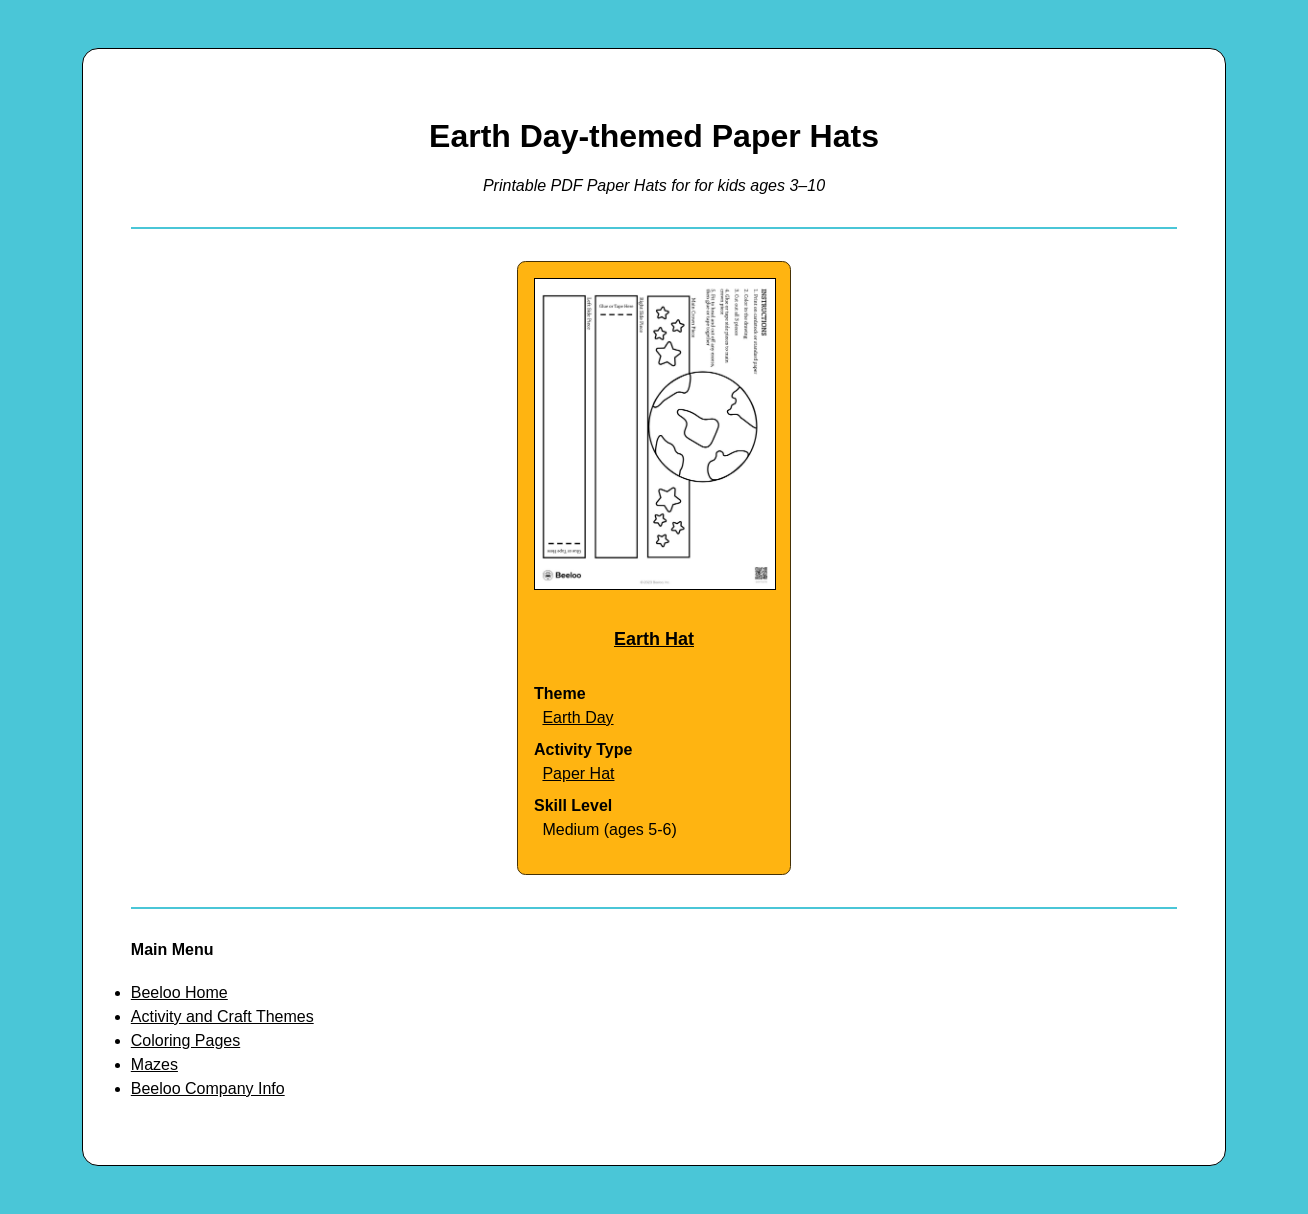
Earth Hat (654, 639)
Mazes (154, 1064)
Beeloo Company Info (208, 1088)
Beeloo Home (179, 992)
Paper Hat (578, 773)
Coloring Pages (185, 1040)
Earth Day (577, 717)
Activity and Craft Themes (222, 1016)
